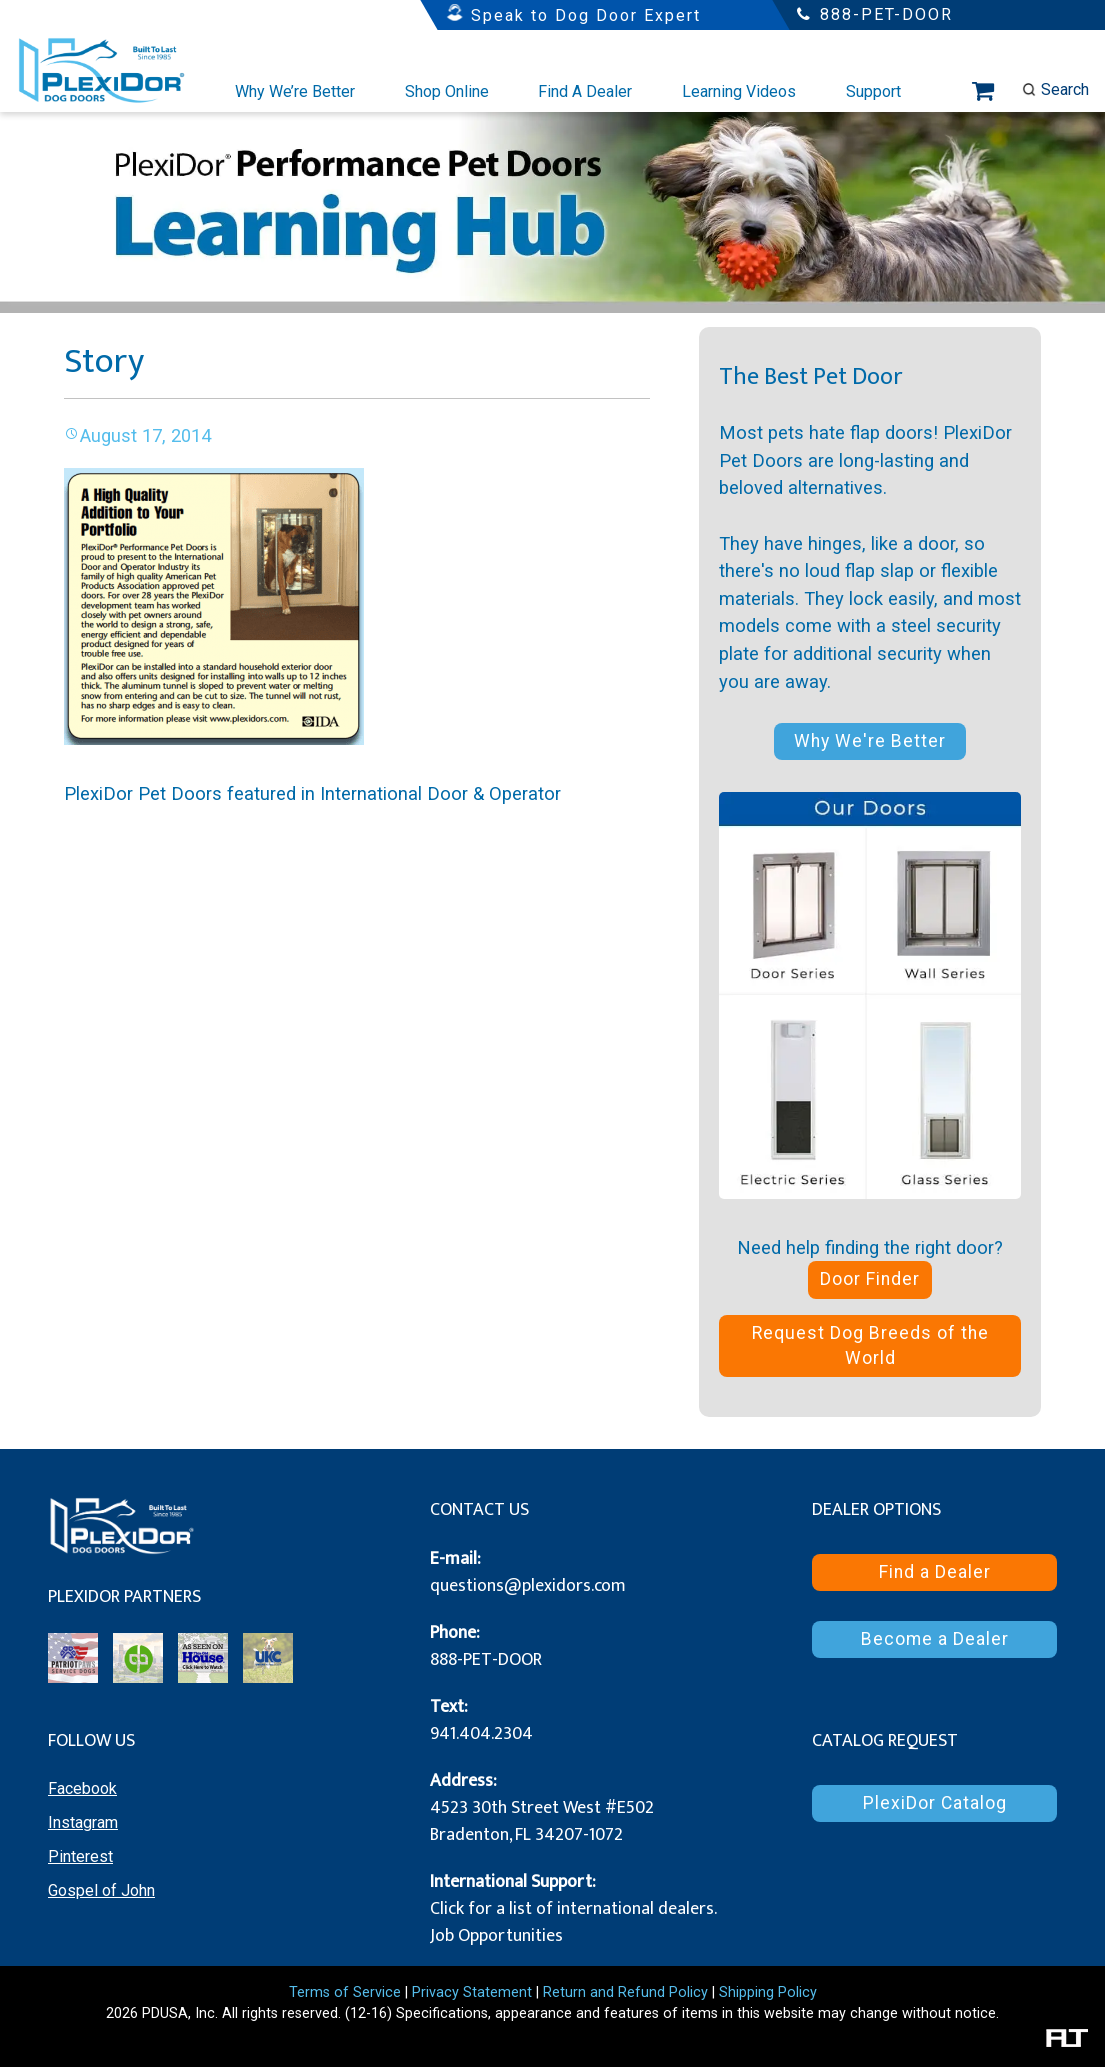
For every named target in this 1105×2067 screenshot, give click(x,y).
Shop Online (447, 91)
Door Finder (870, 1279)
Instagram (83, 1822)
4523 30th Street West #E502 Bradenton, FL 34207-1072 (542, 1821)
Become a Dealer (935, 1639)
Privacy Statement (472, 1992)
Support (873, 91)
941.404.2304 (481, 1734)
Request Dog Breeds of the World (870, 1345)
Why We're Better (870, 741)
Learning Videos (739, 91)
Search (1055, 89)
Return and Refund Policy (625, 1992)
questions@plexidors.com (528, 1586)
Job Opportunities (496, 1936)
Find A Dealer (585, 91)
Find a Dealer (935, 1572)
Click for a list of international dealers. (573, 1909)
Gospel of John (101, 1890)
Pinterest (80, 1856)
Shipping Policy (768, 1992)
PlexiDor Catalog (935, 1803)
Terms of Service (345, 1992)
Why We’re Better (295, 91)
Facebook (82, 1788)
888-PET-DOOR (486, 1660)
